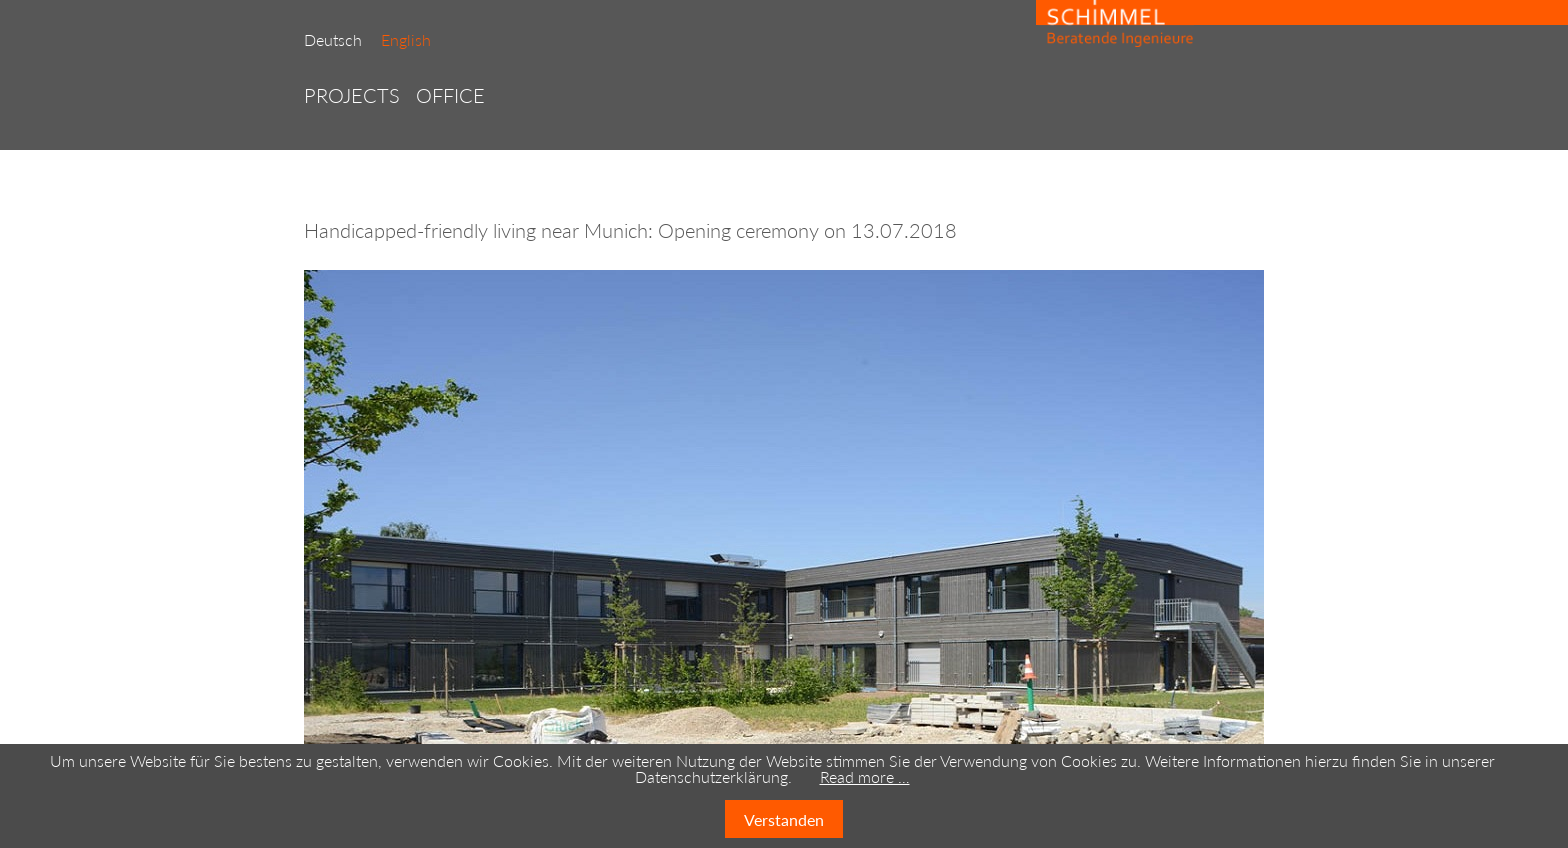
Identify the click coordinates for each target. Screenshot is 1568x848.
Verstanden (784, 819)
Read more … (865, 776)
